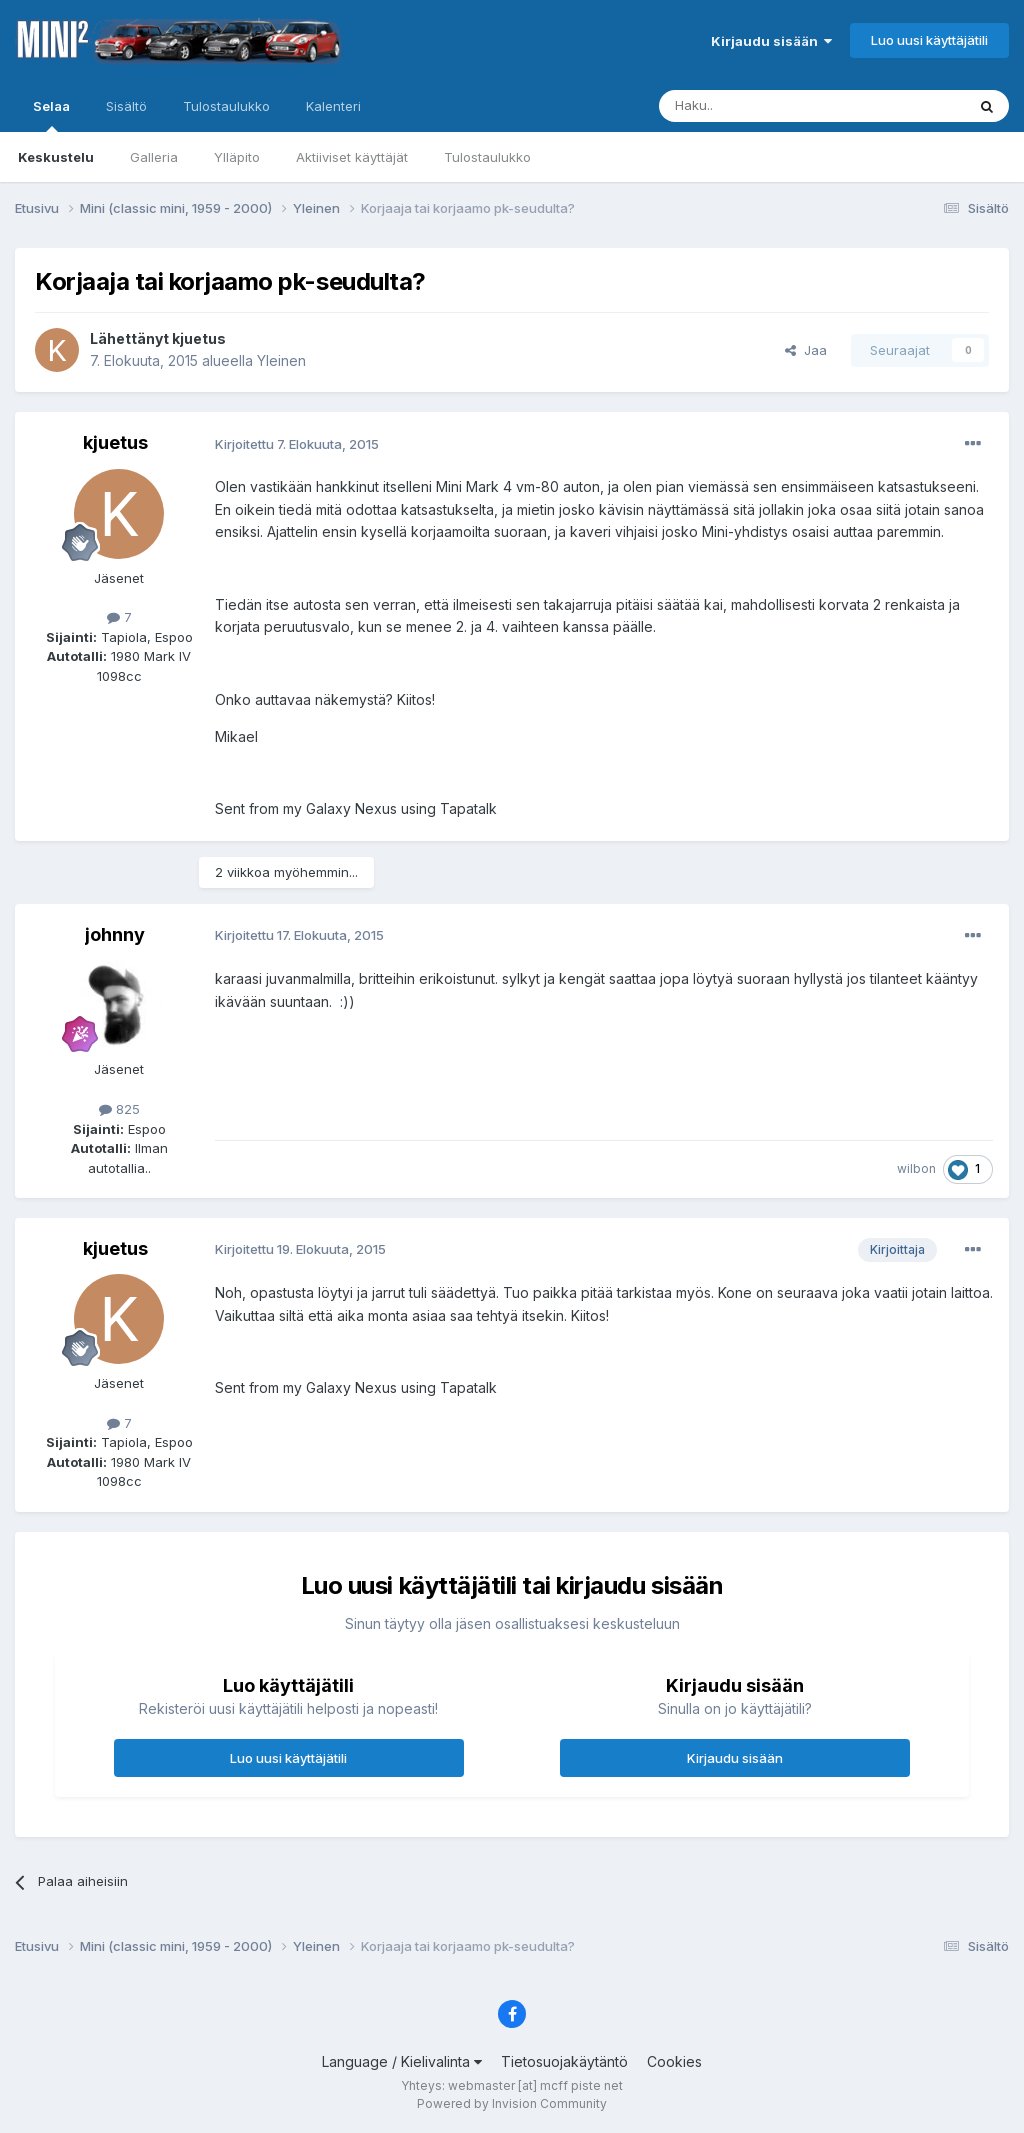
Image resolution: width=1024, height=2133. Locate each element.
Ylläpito (237, 157)
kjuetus (199, 338)
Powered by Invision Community (512, 2103)
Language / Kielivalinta (402, 2061)
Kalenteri (333, 106)
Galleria (154, 157)
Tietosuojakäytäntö (564, 2061)
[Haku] (761, 106)
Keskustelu (56, 157)
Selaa (51, 115)
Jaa (806, 350)
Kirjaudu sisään (771, 41)
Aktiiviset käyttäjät (352, 157)
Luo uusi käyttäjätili (929, 40)
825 (119, 1109)
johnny (115, 934)
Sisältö (126, 106)
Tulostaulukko (487, 157)
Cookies (674, 2061)
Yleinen (281, 360)
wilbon (916, 1168)
